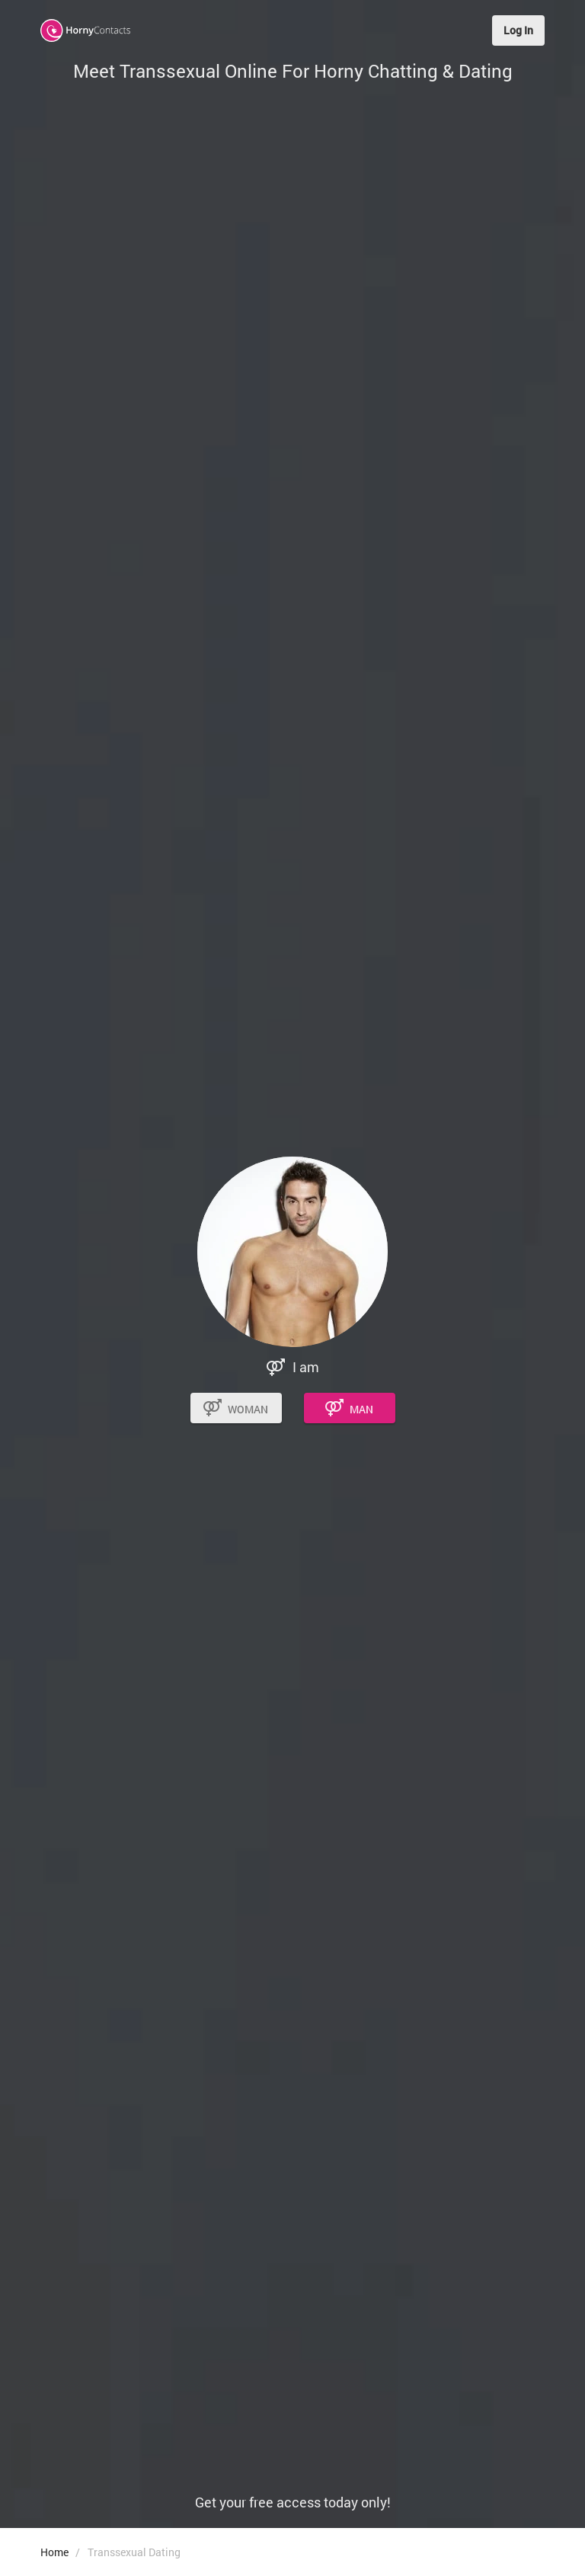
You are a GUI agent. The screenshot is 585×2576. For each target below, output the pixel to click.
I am (305, 1367)
